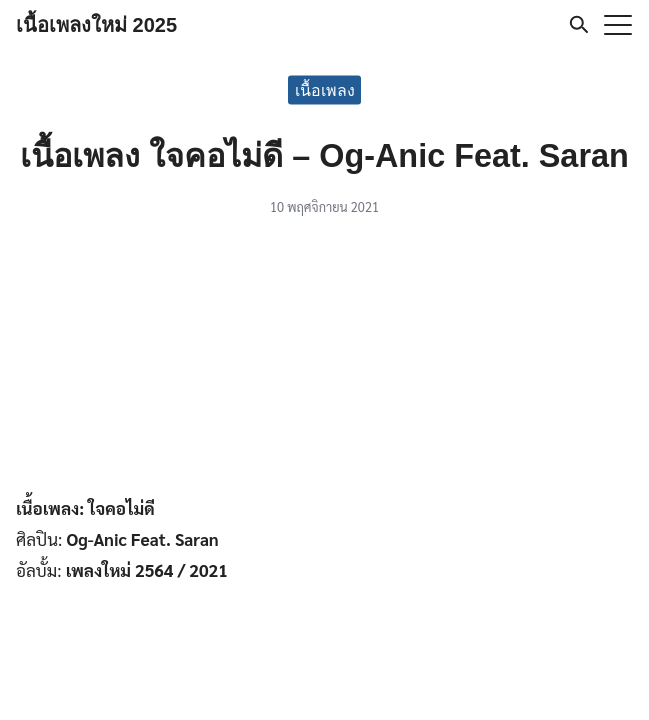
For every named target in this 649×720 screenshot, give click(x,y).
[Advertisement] (325, 360)
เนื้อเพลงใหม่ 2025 (96, 25)
